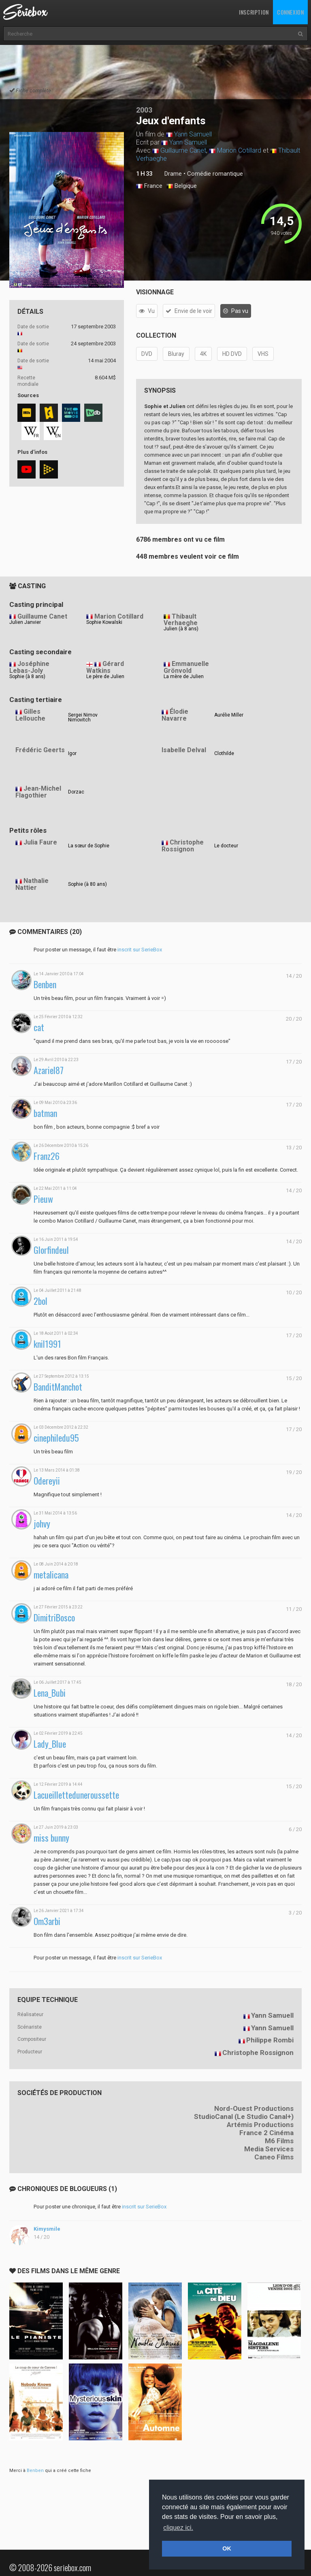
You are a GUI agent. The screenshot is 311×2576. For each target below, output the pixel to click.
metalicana (51, 1574)
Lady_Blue (50, 1744)
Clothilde (224, 753)
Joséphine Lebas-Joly (29, 667)
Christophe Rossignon (183, 845)
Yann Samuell (193, 134)
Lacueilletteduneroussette (76, 1795)
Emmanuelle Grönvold (186, 667)
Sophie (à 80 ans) (87, 884)
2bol (40, 1301)
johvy (42, 1523)
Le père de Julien (105, 676)
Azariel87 (49, 1070)
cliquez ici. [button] (178, 2527)
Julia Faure (40, 842)
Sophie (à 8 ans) (27, 676)
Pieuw (43, 1199)
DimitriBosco (54, 1617)
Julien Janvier (25, 622)
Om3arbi (47, 1921)
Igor (72, 753)
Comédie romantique (215, 173)
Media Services (269, 2149)
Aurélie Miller (228, 715)
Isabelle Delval (184, 750)
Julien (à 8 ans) (181, 629)
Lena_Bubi (50, 1693)
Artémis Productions (260, 2125)
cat (39, 1027)
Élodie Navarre (175, 715)
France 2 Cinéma (266, 2133)
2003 (144, 110)
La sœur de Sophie (88, 846)
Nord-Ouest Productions (254, 2108)
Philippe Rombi (270, 2040)
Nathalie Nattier (32, 884)
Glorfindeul (51, 1250)
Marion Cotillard (239, 150)
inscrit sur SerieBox (139, 950)
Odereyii (47, 1480)
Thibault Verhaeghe (181, 620)
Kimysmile (47, 2229)
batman (45, 1113)
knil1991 (47, 1344)
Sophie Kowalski (104, 622)
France (149, 186)
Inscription (254, 12)
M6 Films (279, 2141)
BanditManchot (58, 1387)
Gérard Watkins (105, 667)
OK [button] (226, 2548)
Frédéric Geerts (40, 750)
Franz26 (47, 1156)
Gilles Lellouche (30, 715)
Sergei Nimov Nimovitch (83, 717)
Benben (45, 984)
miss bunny (51, 1837)
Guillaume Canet (183, 150)
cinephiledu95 (56, 1438)
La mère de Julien (184, 676)
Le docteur (226, 846)
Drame (173, 173)
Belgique (181, 186)
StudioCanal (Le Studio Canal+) (244, 2116)
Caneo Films (274, 2157)
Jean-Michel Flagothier (38, 792)
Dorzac (76, 792)
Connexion (290, 12)
